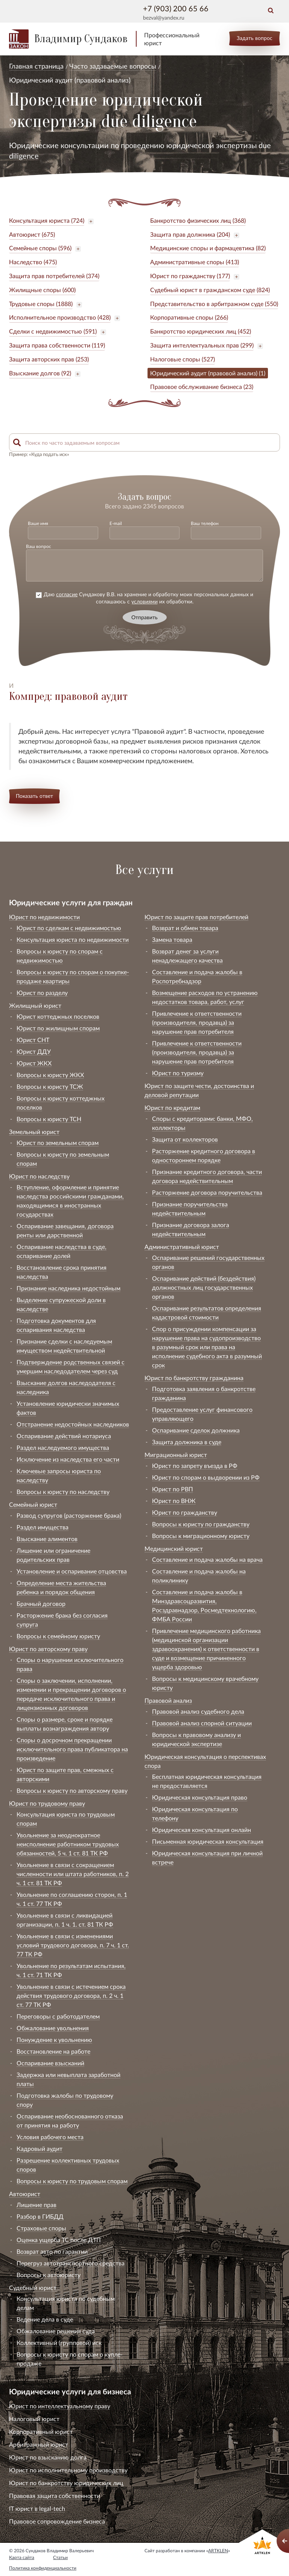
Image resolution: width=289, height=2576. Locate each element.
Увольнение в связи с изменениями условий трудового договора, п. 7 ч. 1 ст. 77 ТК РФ (73, 1945)
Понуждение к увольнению (54, 2039)
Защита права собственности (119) (57, 345)
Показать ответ (34, 796)
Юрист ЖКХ (34, 1063)
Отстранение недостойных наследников (73, 1424)
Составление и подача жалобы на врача (207, 1559)
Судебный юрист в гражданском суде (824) (210, 289)
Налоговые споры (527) (182, 359)
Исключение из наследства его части (68, 1459)
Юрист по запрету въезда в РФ (194, 1465)
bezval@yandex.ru (163, 17)
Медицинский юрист (173, 1548)
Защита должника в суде (186, 1441)
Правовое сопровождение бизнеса (57, 2521)
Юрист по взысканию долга (48, 2457)
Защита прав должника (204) (190, 234)
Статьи (60, 2557)
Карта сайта (21, 2557)
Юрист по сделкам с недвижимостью (69, 927)
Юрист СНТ (33, 1039)
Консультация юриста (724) (46, 220)
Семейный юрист (33, 1504)
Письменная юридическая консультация (207, 1841)
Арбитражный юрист (38, 2444)
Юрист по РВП (172, 1488)
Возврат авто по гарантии (52, 2251)
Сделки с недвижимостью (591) (53, 331)
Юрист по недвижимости (44, 916)
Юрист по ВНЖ (174, 1500)
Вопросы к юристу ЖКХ (50, 1074)
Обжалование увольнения (53, 2027)
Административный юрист (181, 1246)
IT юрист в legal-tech (37, 2508)
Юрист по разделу (42, 992)
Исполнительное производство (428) (60, 317)
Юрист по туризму (178, 1072)
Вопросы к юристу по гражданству (200, 1524)
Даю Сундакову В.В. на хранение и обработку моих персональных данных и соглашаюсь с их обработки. (144, 597)
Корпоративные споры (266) (189, 317)
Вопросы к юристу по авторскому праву (72, 1790)
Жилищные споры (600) (42, 289)
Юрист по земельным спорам (58, 1142)
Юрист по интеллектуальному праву (59, 2405)
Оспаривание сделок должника (196, 1430)
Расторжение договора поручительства (207, 1192)
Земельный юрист (34, 1131)
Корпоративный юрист (41, 2431)
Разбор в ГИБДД (40, 2216)
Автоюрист (24, 2193)
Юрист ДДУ (34, 1051)
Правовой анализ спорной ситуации (202, 1723)
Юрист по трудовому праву (47, 1803)
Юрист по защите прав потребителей (196, 916)
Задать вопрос (254, 38)
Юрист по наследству (39, 1176)
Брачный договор (41, 1603)
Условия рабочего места (50, 2136)
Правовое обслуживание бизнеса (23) (201, 386)
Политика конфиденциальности (42, 2568)
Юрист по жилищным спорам (58, 1028)
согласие (67, 594)
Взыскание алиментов (47, 1538)
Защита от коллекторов (185, 1139)
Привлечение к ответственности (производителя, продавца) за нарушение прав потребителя (197, 1022)
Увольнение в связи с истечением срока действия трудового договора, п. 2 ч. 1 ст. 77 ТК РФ (71, 1995)
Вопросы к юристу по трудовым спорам (72, 2180)
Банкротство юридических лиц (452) (200, 331)
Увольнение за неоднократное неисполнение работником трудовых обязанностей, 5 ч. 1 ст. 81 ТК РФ (68, 1844)
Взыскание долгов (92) (40, 373)
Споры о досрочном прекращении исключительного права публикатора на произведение (72, 1749)
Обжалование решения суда (56, 2330)
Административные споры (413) (194, 261)
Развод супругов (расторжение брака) (69, 1515)
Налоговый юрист (34, 2418)
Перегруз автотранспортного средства (71, 2263)
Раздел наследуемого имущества (63, 1447)
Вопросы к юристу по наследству (63, 1491)
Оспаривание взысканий (50, 2062)
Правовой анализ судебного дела (198, 1711)
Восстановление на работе (53, 2051)
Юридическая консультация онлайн (201, 1829)
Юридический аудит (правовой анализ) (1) (207, 373)
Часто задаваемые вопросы (112, 66)
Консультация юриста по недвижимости (73, 939)
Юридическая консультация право (199, 1797)
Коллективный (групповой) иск (59, 2342)
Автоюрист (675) (32, 234)
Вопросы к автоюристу (49, 2274)
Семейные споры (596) (40, 247)
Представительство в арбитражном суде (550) (214, 303)
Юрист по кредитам (172, 1107)
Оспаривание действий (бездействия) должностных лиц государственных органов (204, 1287)
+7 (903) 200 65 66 (175, 8)
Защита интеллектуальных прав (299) (202, 345)
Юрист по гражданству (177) (190, 275)
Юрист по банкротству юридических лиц (66, 2482)
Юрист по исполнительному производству (68, 2469)
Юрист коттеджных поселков (58, 1016)
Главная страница (36, 66)
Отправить (144, 617)
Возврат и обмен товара (185, 927)
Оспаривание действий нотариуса (64, 1435)
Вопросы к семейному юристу (58, 1635)
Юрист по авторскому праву (48, 1648)
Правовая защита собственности (54, 2495)
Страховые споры (41, 2228)
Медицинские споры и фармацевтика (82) (208, 247)
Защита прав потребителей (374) (54, 275)
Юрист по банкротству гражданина (193, 1377)
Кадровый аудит (39, 2148)
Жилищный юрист (35, 1005)
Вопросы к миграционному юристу (200, 1535)
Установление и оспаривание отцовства (72, 1571)
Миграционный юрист (175, 1454)
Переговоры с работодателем (58, 2016)
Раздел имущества (42, 1527)
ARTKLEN (218, 2550)
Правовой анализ (168, 1700)
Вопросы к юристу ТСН (49, 1118)
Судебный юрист (32, 2287)
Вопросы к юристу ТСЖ (50, 1086)
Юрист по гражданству (184, 1512)
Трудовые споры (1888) (41, 303)
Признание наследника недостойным (68, 1288)
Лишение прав (36, 2204)
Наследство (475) (33, 261)
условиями (144, 601)
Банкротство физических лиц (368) (198, 220)
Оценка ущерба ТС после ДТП (59, 2239)
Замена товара (172, 939)
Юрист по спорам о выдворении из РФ (206, 1477)
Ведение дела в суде (45, 2319)
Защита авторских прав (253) (49, 359)
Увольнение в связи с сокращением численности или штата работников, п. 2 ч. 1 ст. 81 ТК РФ (73, 1873)
